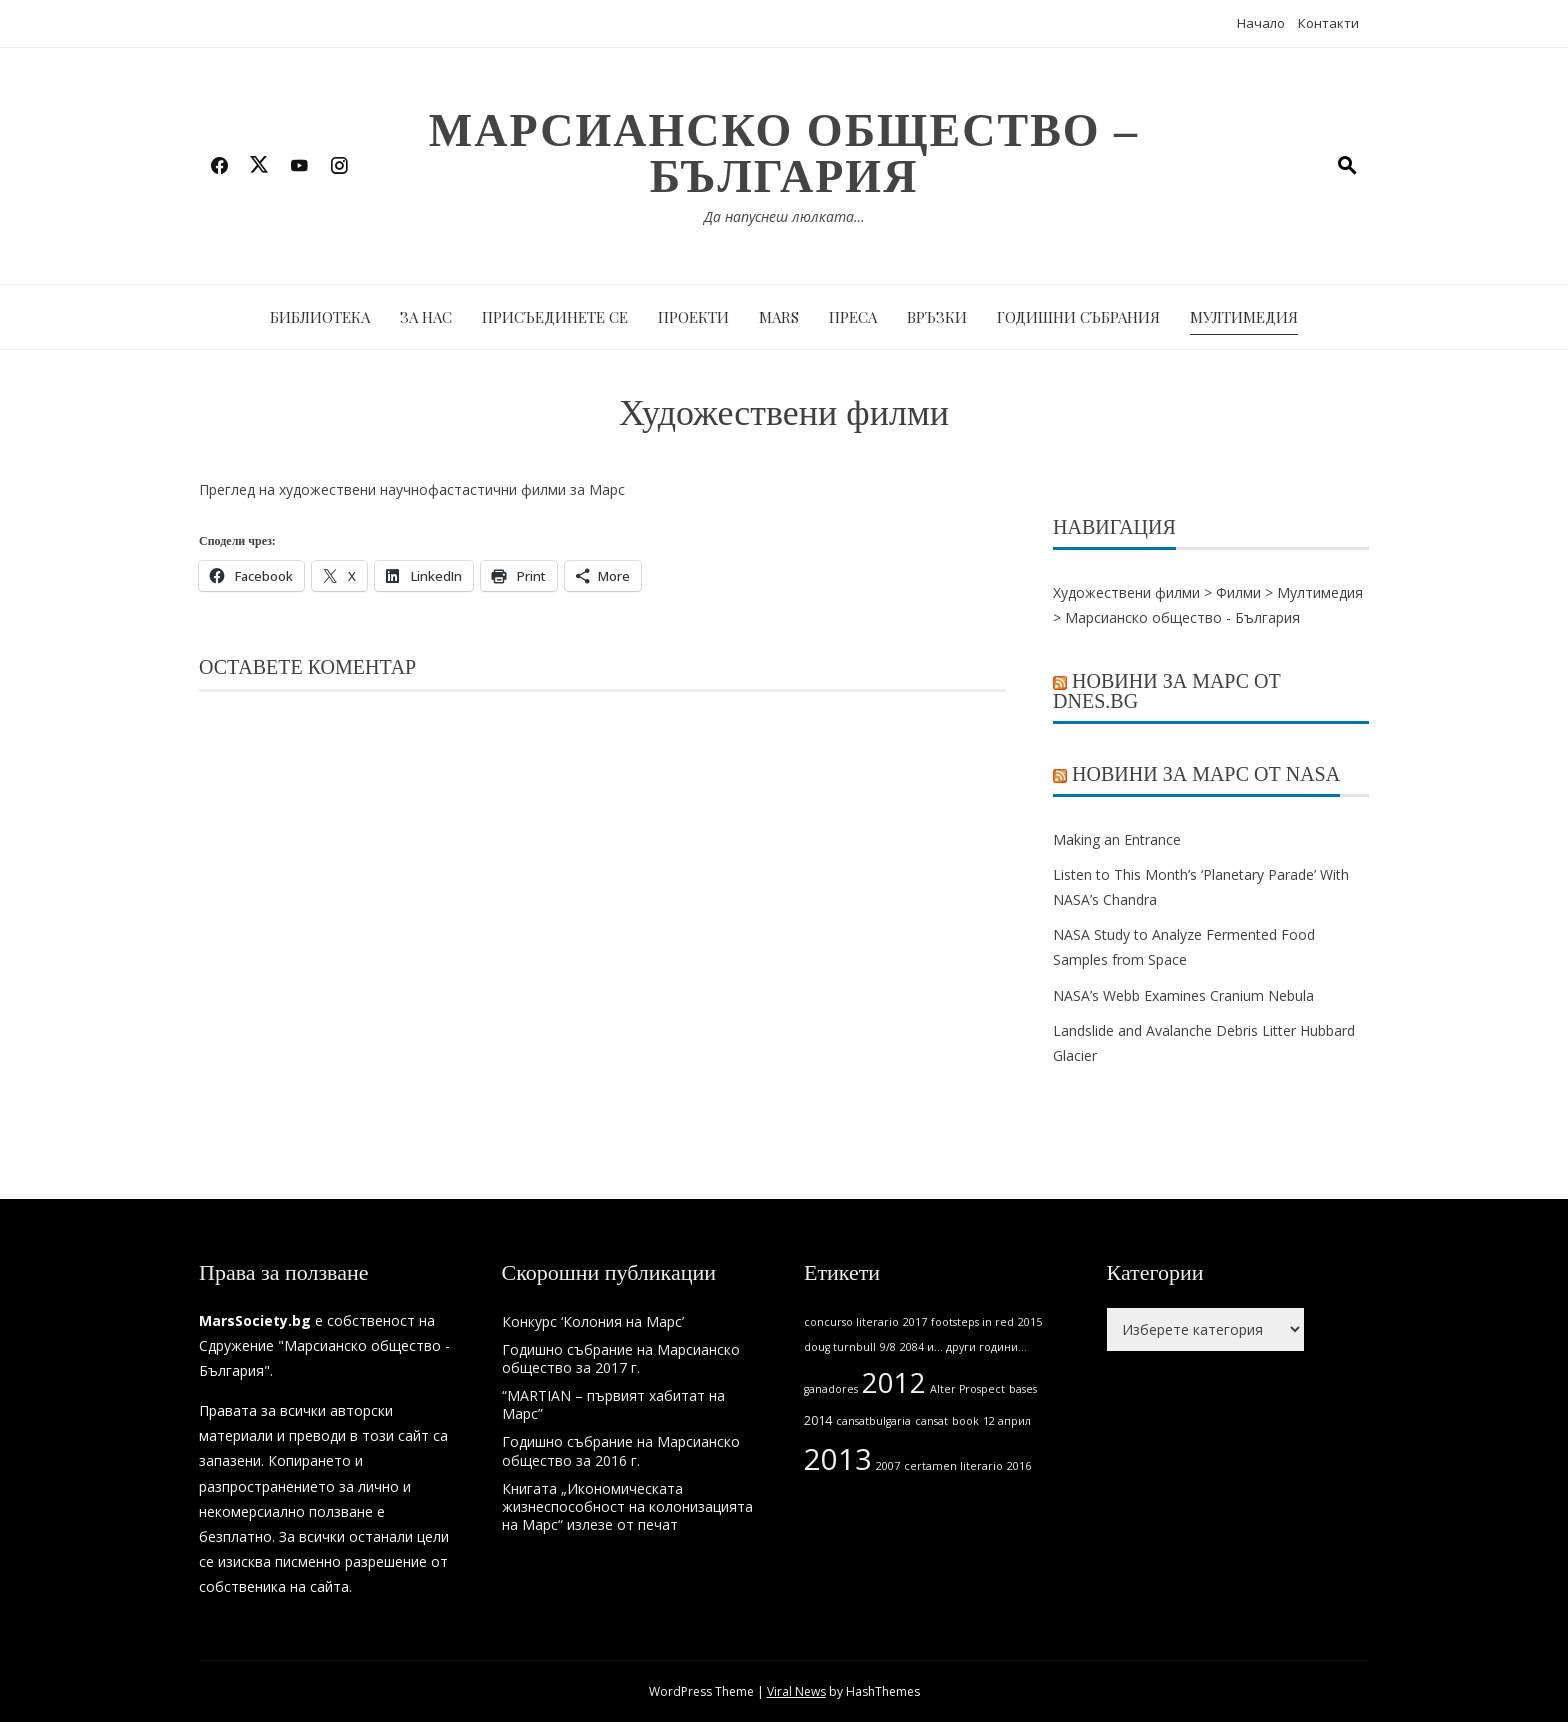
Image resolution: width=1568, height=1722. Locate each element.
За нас (426, 317)
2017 (915, 1322)
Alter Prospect (967, 1389)
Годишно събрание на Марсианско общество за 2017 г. (621, 1358)
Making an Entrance (1117, 839)
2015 (1030, 1322)
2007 (888, 1466)
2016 (1019, 1466)
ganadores (831, 1389)
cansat (931, 1421)
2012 (894, 1382)
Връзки (937, 317)
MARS (779, 317)
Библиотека (320, 317)
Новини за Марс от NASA (1206, 774)
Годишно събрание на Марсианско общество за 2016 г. (621, 1450)
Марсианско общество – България (784, 153)
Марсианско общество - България (1182, 617)
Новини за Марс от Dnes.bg (1167, 691)
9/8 (888, 1347)
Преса (853, 317)
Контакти (1328, 23)
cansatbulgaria (873, 1421)
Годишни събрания (1078, 317)
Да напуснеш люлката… (784, 216)
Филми (1238, 592)
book (965, 1421)
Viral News (796, 1691)
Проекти (693, 317)
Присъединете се (555, 317)
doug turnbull (840, 1347)
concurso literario (851, 1322)
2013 (838, 1459)
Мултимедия (1244, 317)
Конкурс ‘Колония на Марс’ (593, 1321)
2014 (818, 1420)
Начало (1261, 23)
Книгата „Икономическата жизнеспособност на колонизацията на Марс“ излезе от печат (627, 1506)
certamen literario (953, 1466)
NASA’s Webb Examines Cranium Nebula (1183, 995)
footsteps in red (972, 1322)
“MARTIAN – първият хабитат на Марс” (613, 1404)
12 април (1007, 1421)
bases (1023, 1389)
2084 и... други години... (963, 1347)
